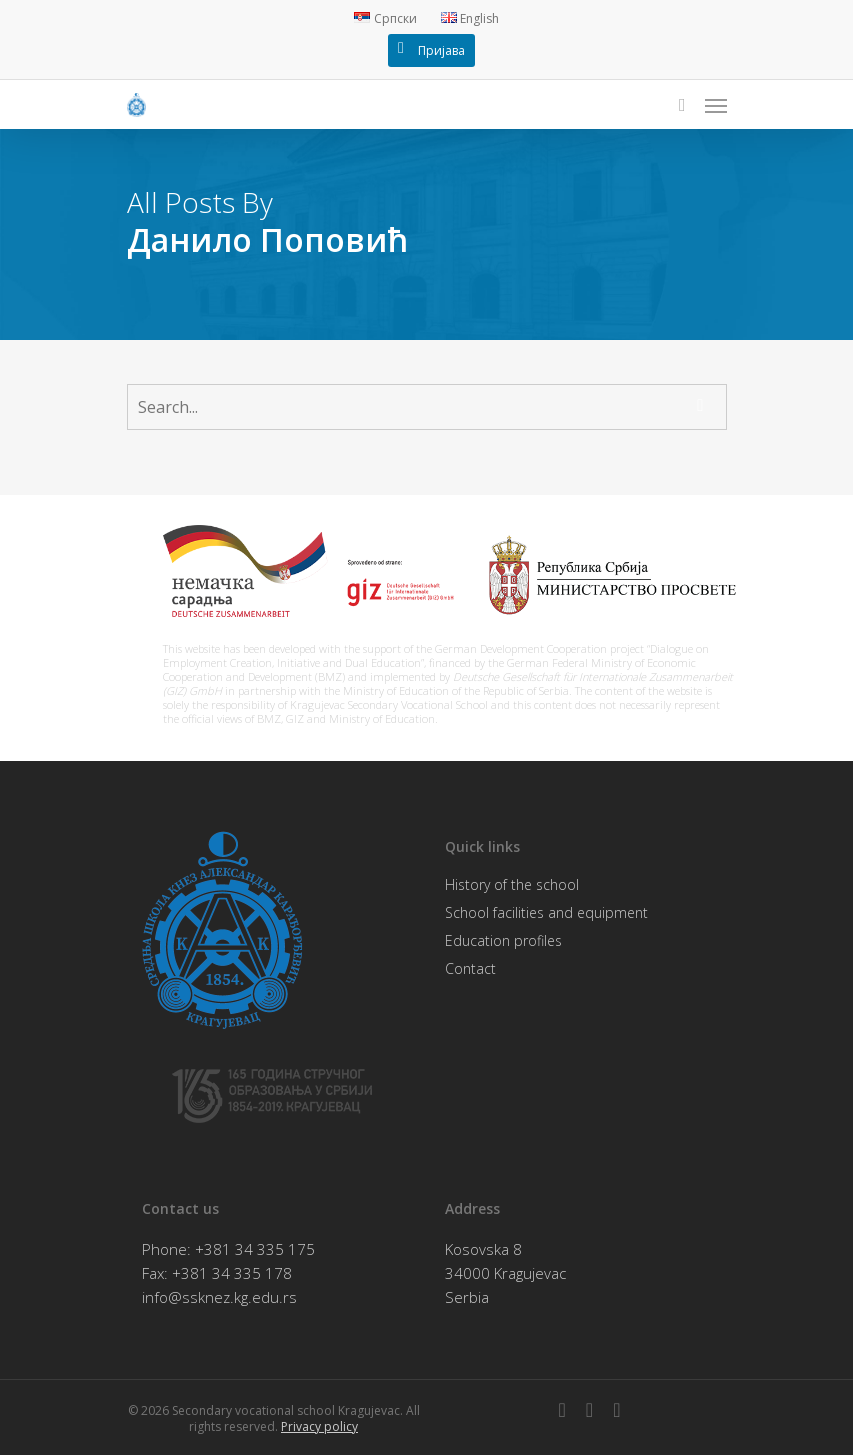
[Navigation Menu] (716, 105)
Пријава (441, 50)
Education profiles (503, 940)
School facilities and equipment (546, 912)
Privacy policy (319, 1426)
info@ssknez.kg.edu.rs (219, 1297)
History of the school (512, 884)
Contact (470, 968)
